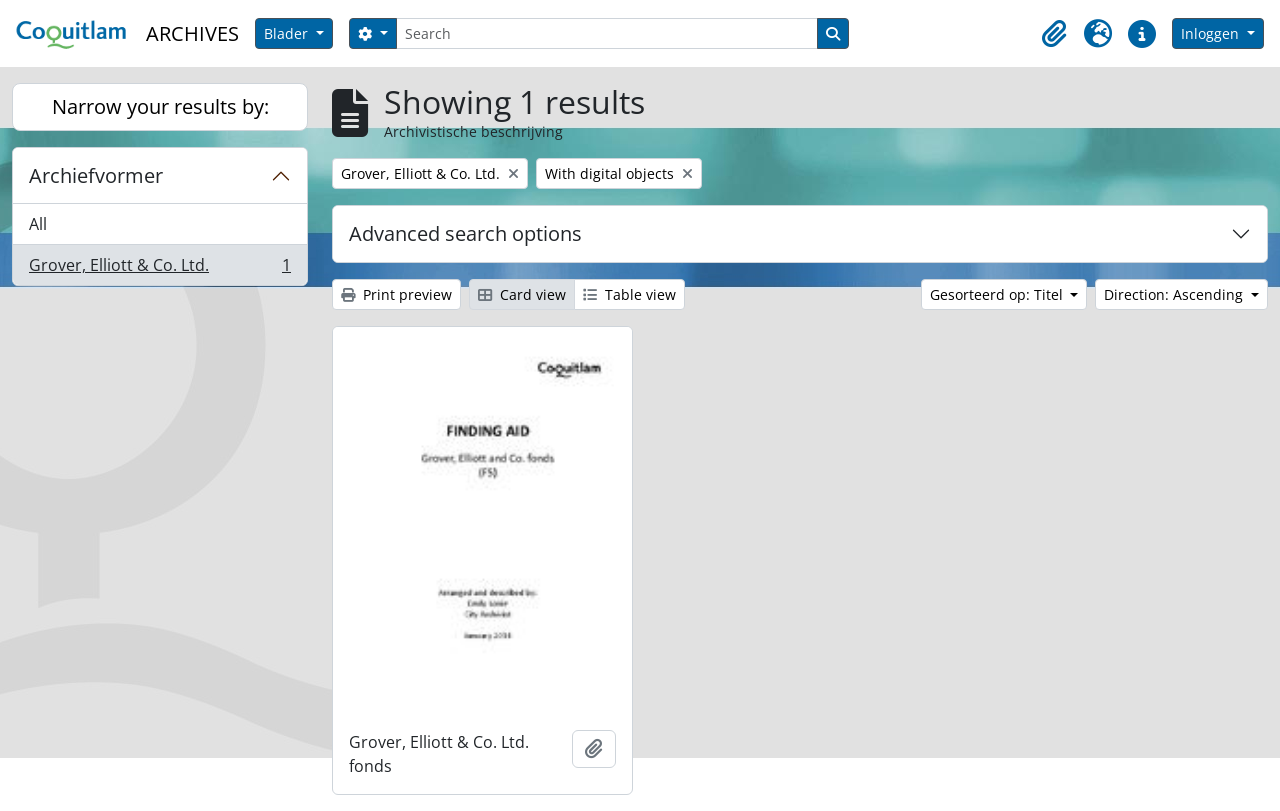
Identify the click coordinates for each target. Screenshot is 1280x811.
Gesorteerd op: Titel (998, 294)
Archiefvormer (96, 175)
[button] (1054, 34)
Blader (288, 33)
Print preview (396, 294)
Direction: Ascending (1175, 294)
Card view (522, 294)
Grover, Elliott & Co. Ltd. (159, 269)
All (38, 224)
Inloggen (1212, 33)
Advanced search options (465, 233)
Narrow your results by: (160, 106)
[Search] (607, 33)
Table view (629, 294)
